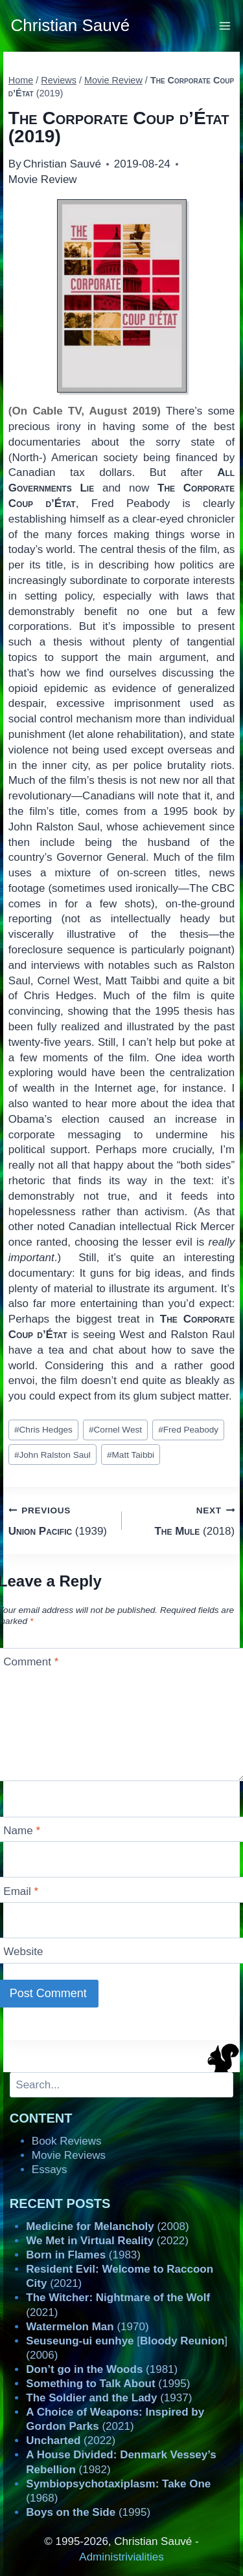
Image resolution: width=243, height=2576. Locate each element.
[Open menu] (225, 26)
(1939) (59, 1519)
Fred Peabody (188, 1429)
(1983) (83, 2255)
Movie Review (42, 179)
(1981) (102, 2369)
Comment (30, 1662)
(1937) (109, 2398)
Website (23, 1951)
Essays (49, 2169)
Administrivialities (121, 2557)
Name (21, 1830)
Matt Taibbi (130, 1455)
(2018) (184, 1519)
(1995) (108, 2383)
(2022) (107, 2241)
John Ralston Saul (52, 1455)
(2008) (107, 2226)
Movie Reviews (69, 2155)
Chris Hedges (43, 1429)
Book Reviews (67, 2141)
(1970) (87, 2327)
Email (20, 1891)
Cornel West (115, 1429)
